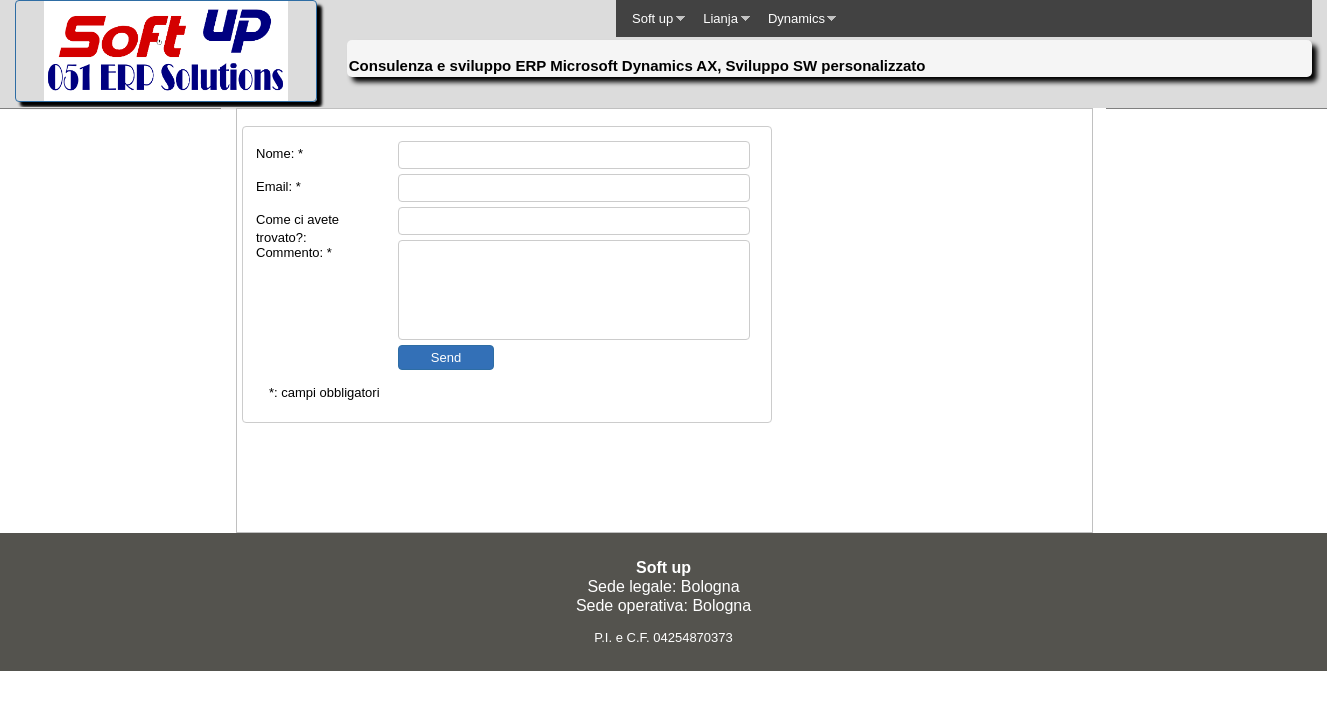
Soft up (652, 18)
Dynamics (796, 18)
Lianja (720, 18)
